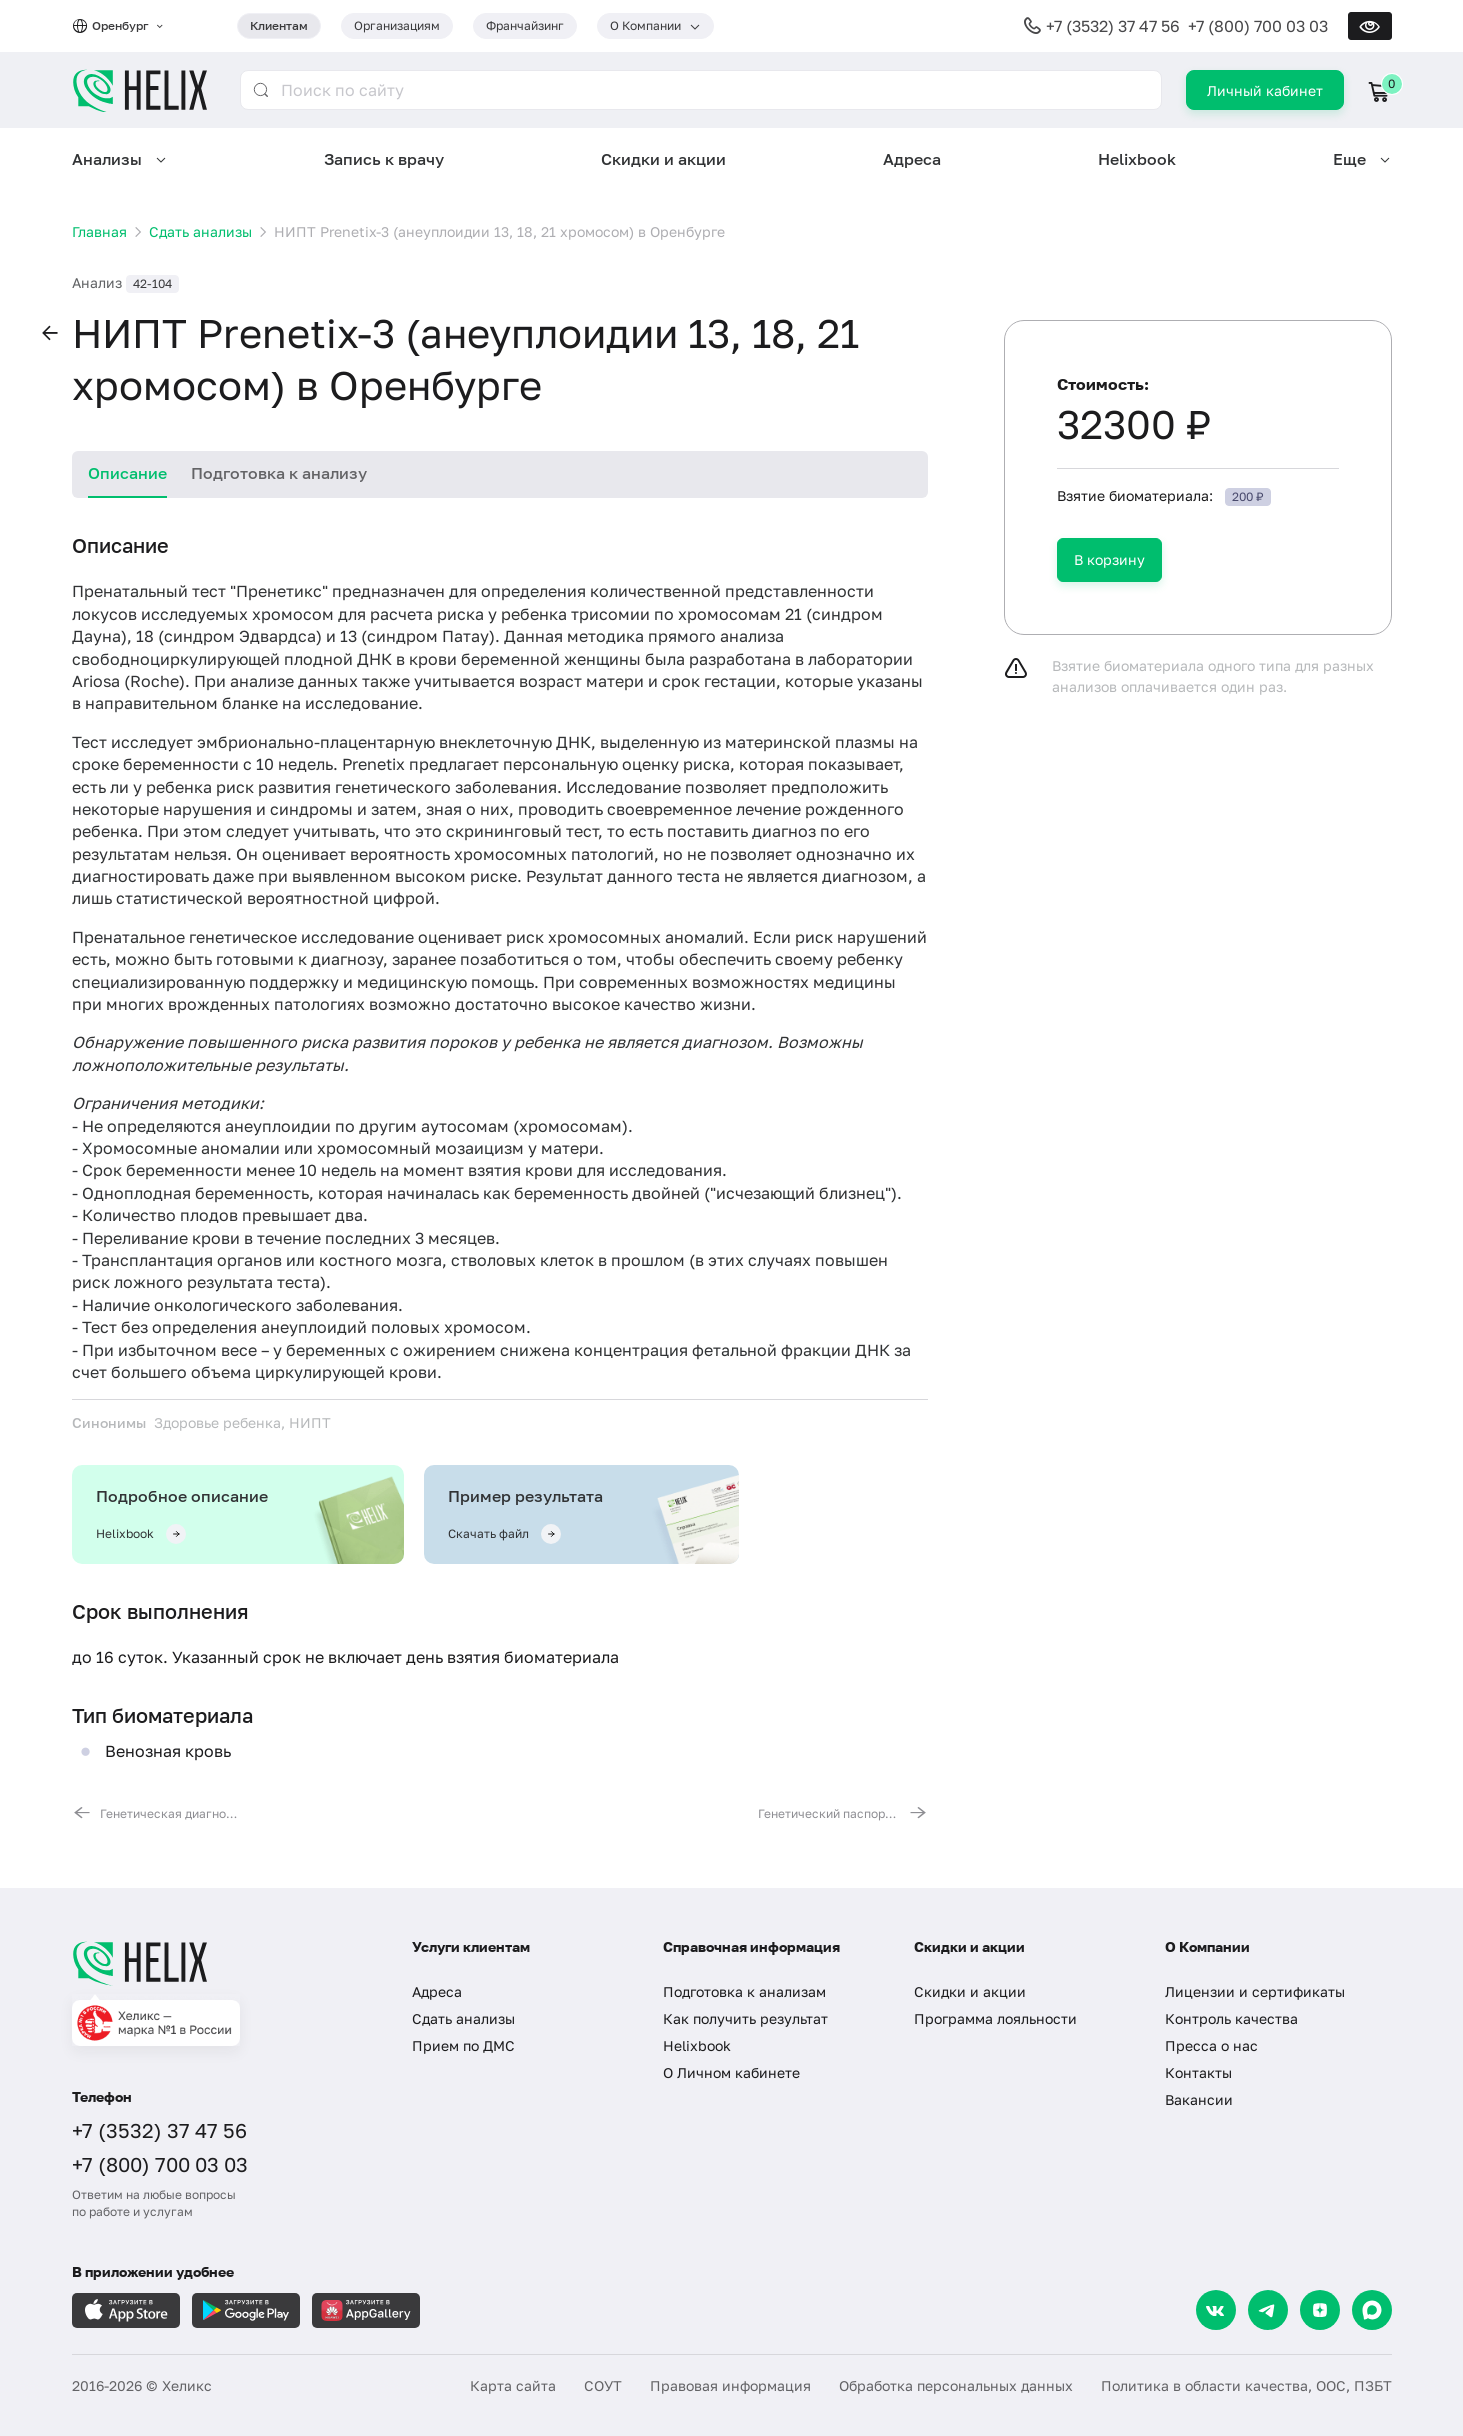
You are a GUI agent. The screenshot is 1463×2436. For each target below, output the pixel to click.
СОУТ (603, 2385)
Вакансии (1199, 2099)
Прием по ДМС (463, 2045)
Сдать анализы (463, 2018)
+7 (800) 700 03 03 (1258, 26)
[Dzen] (1320, 2310)
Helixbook (1137, 159)
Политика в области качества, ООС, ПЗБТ (1246, 2385)
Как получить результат (745, 2018)
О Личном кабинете (731, 2072)
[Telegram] (1268, 2310)
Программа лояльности (995, 2018)
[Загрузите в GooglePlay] (246, 2310)
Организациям (397, 25)
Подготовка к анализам (744, 1991)
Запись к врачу (384, 159)
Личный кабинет (1265, 90)
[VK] (1216, 2310)
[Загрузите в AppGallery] (366, 2310)
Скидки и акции (663, 159)
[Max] (1372, 2310)
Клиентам (279, 25)
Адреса (912, 159)
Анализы (107, 159)
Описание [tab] (127, 473)
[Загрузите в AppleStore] (126, 2310)
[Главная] (222, 1963)
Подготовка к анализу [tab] (279, 473)
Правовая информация (730, 2385)
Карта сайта (513, 2385)
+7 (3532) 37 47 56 (1113, 26)
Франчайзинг (525, 25)
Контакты (1198, 2072)
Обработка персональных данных (956, 2385)
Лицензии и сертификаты (1255, 1991)
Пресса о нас (1211, 2045)
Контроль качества (1231, 2018)
